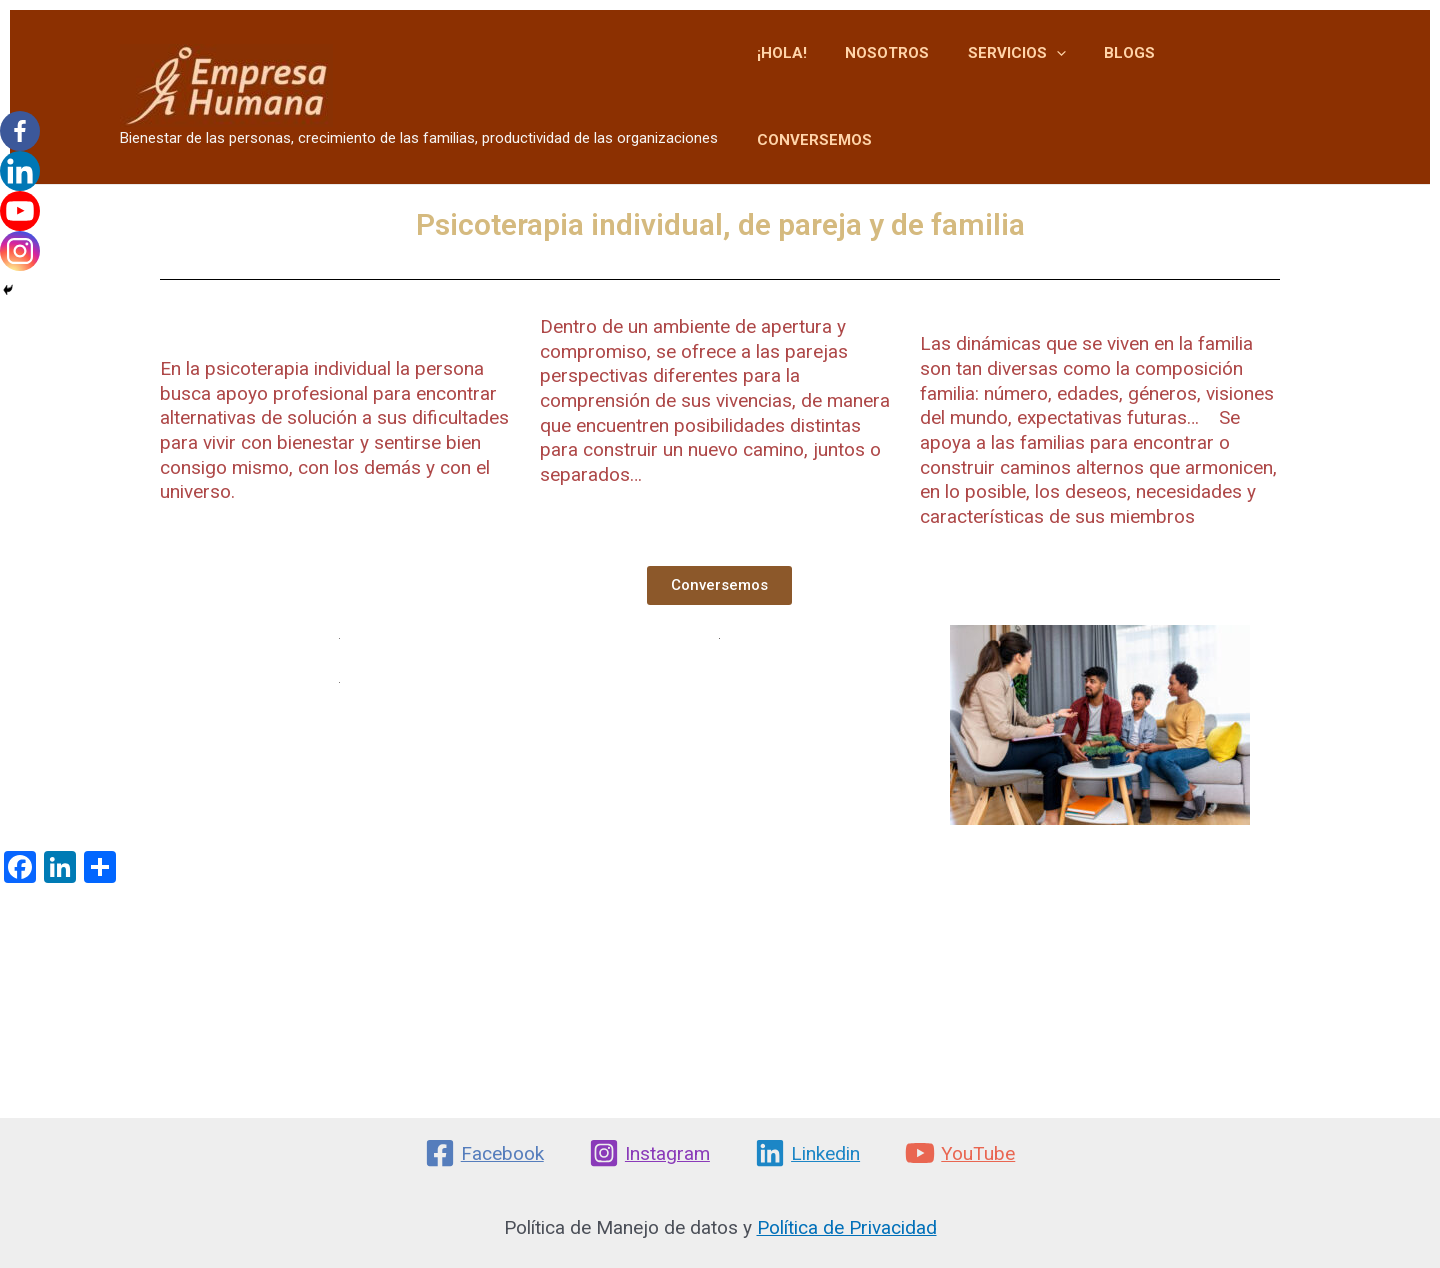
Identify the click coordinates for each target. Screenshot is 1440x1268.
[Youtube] (20, 211)
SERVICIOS (1030, 81)
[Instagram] (20, 251)
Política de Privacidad (847, 1227)
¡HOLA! (812, 81)
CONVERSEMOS (1247, 81)
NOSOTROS (909, 81)
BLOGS (1134, 81)
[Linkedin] (20, 171)
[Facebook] (20, 131)
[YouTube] (960, 1153)
